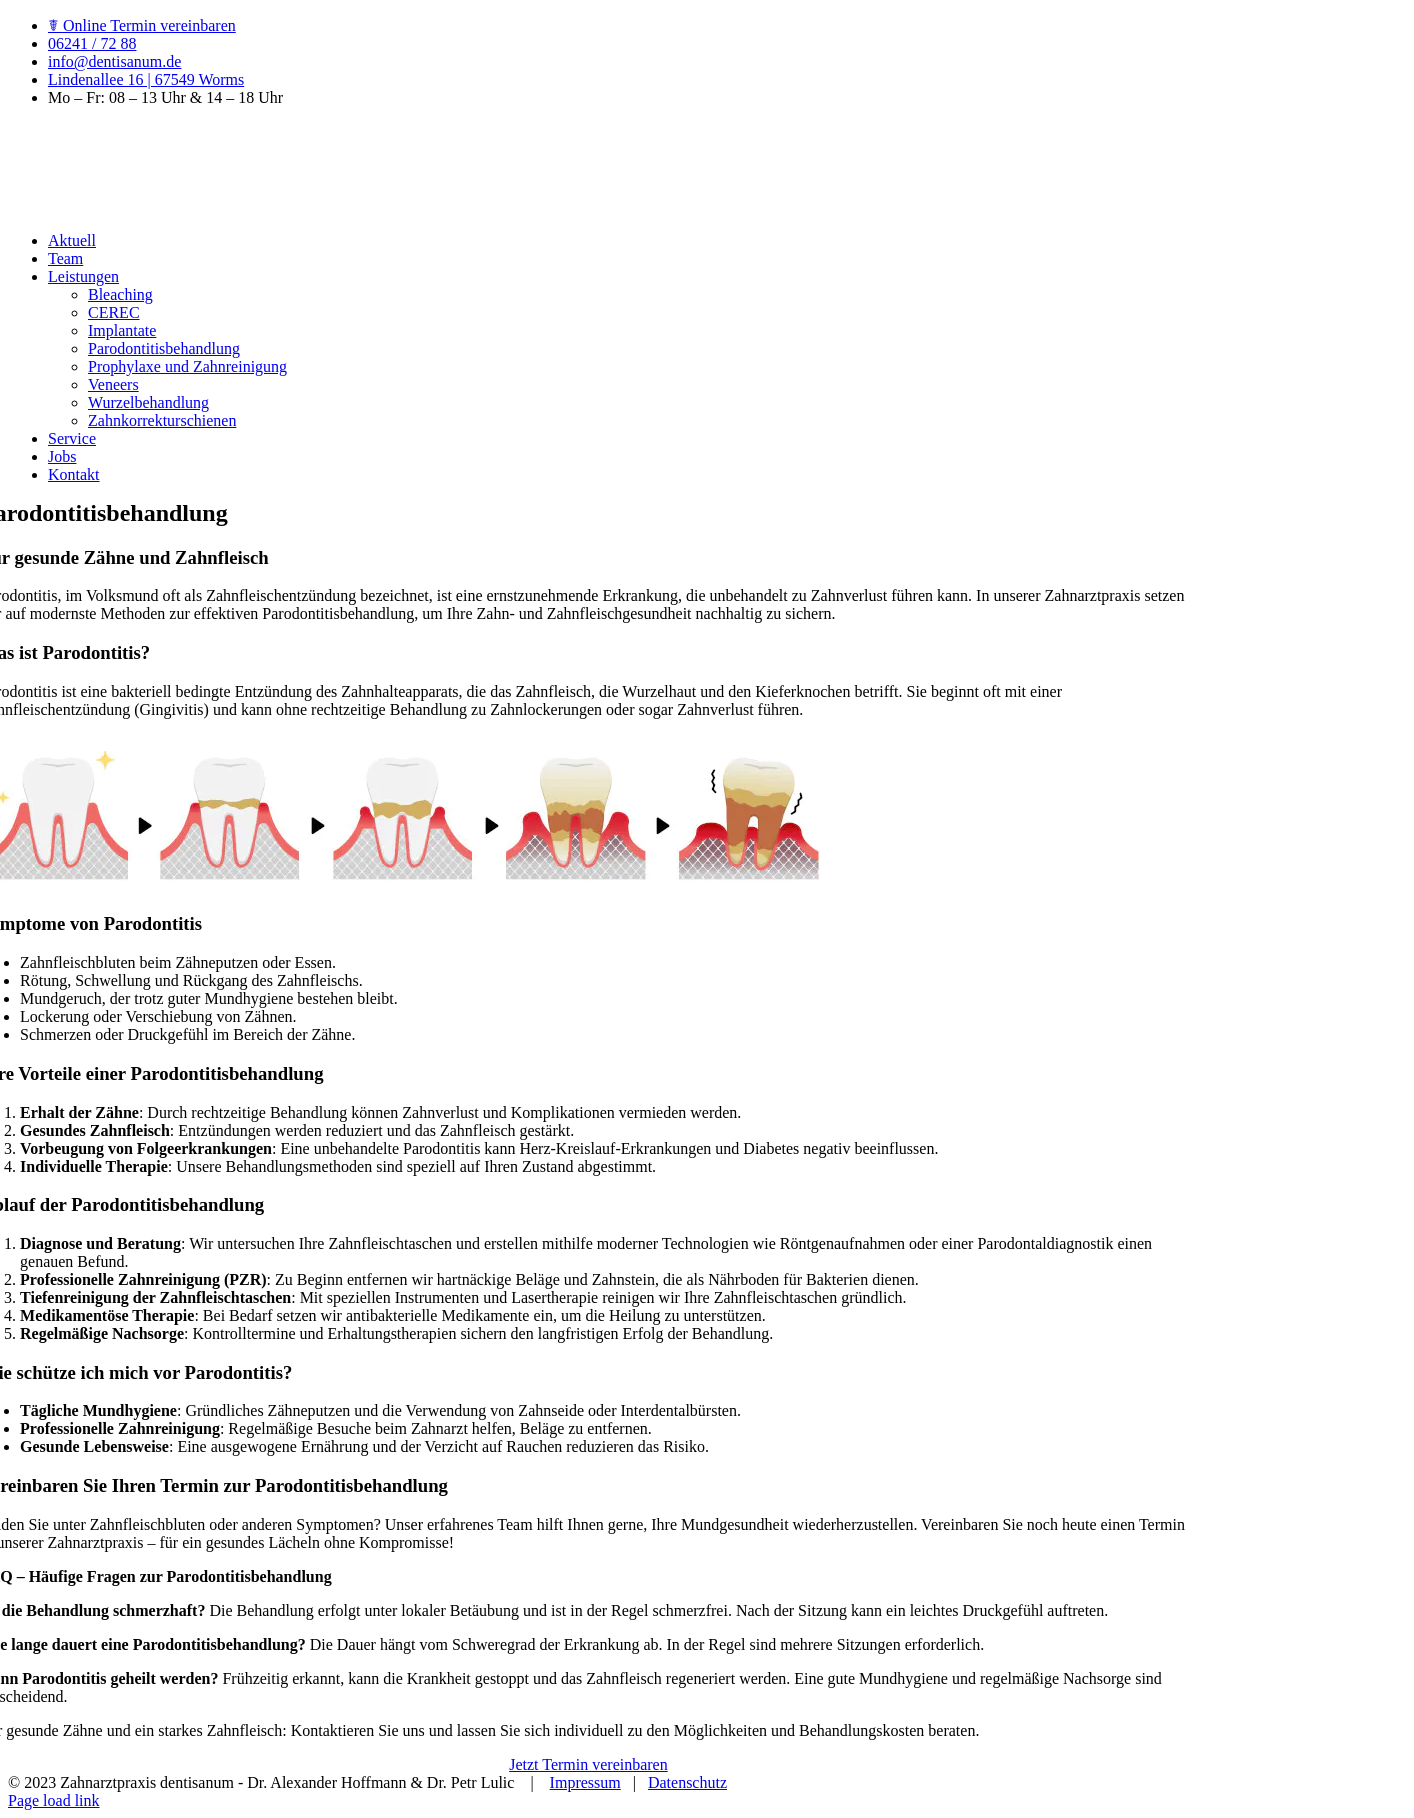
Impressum (585, 1782)
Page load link (54, 1800)
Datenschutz (687, 1782)
